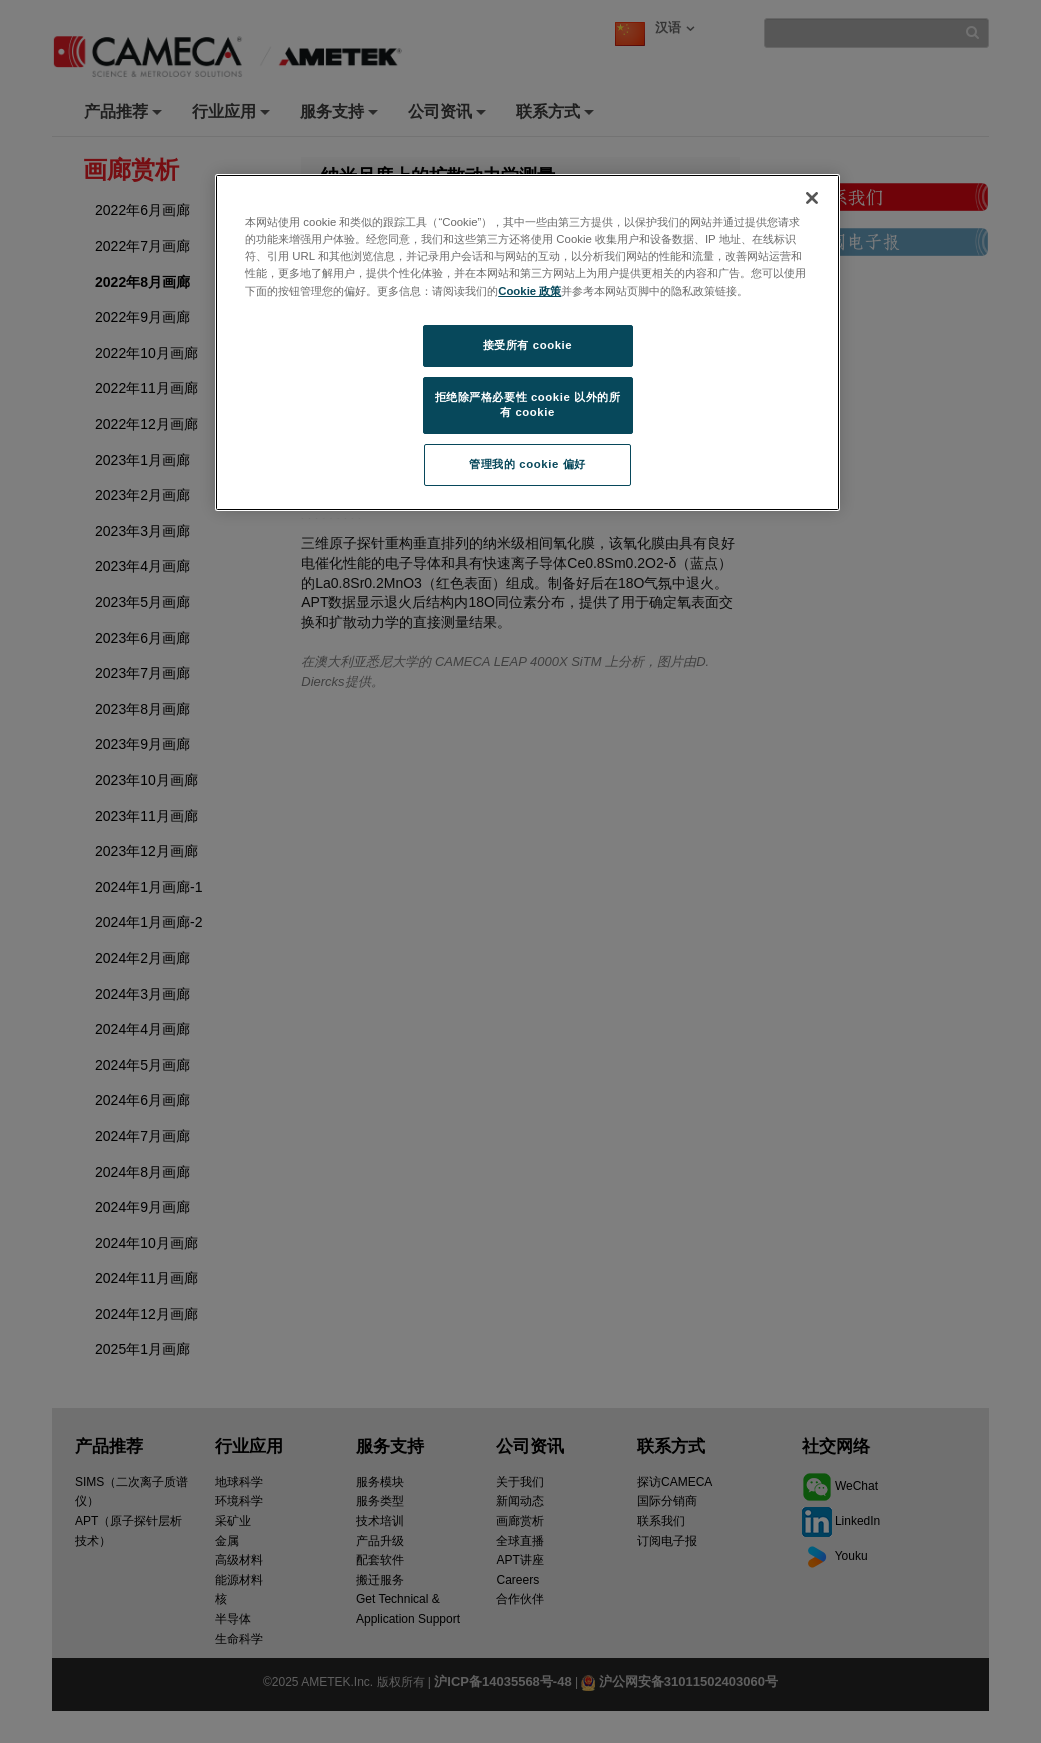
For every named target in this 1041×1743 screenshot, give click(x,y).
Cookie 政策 (529, 291)
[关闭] (812, 198)
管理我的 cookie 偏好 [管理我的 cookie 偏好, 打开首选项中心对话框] (527, 464)
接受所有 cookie (527, 345)
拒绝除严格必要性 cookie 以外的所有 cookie (528, 405)
